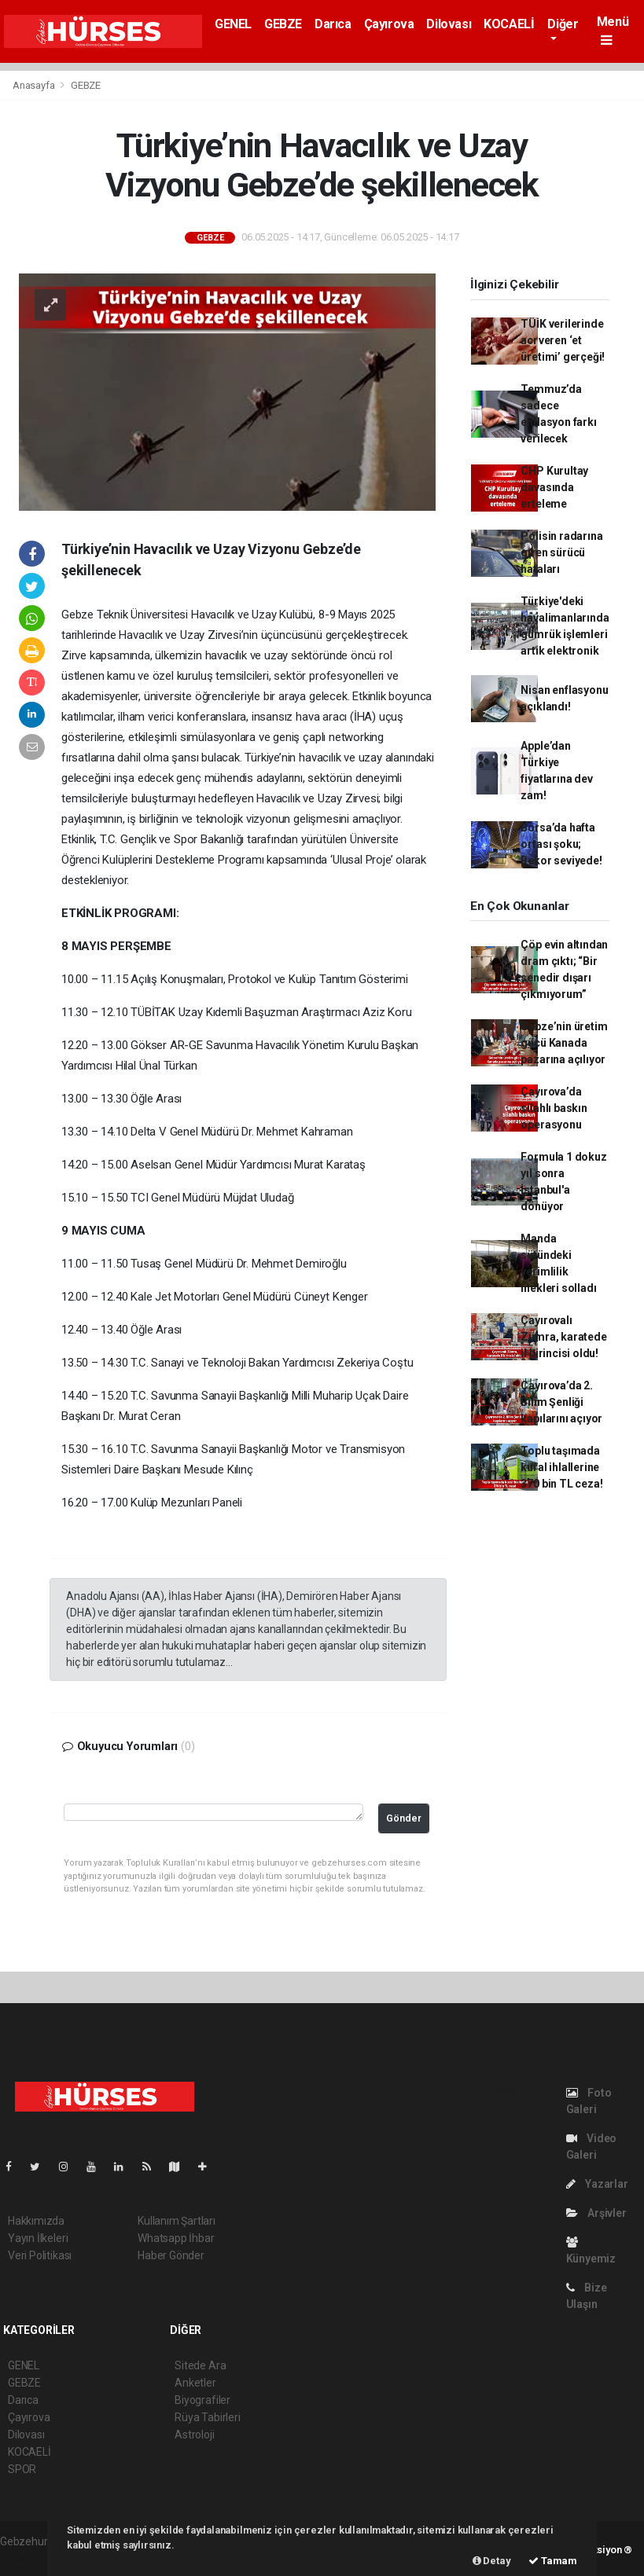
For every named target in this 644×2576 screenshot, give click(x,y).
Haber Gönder (171, 2255)
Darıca (333, 24)
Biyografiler (202, 2400)
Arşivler (596, 2213)
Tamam (552, 2561)
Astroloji (194, 2434)
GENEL (233, 24)
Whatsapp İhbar (176, 2238)
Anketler (195, 2382)
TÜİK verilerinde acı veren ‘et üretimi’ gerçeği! (563, 340)
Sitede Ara (200, 2365)
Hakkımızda (36, 2221)
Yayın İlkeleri (38, 2238)
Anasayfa (35, 85)
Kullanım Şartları (176, 2221)
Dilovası (448, 24)
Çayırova (389, 24)
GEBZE (283, 24)
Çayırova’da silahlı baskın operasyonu (554, 1108)
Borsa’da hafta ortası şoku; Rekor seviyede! (561, 844)
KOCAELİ (509, 24)
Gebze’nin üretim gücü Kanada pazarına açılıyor (564, 1043)
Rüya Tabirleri (207, 2417)
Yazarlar (597, 2184)
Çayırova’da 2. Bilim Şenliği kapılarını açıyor (561, 1402)
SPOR (22, 2469)
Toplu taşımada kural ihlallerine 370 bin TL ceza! (561, 1467)
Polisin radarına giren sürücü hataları (561, 552)
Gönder (403, 1818)
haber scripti (30, 2558)
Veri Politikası (40, 2255)
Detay (492, 2561)
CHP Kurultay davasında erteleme (554, 487)
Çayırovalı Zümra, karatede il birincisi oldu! (563, 1337)
